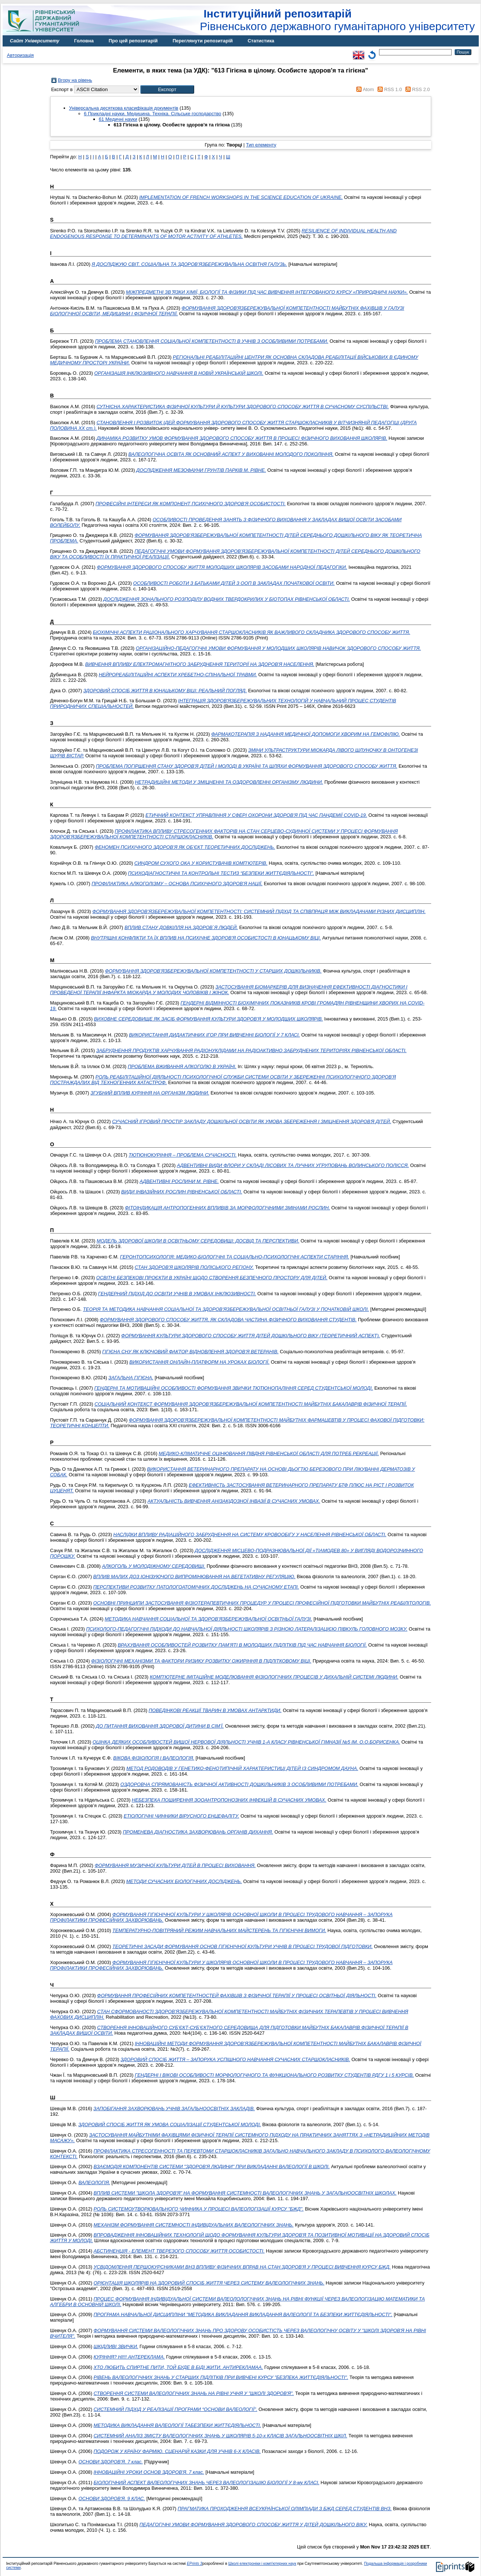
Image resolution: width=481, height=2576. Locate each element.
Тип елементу (261, 145)
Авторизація (20, 55)
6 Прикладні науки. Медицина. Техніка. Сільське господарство (152, 113)
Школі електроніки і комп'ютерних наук (262, 2564)
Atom (368, 89)
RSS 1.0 (393, 89)
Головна (84, 40)
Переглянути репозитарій (203, 40)
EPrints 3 (194, 2564)
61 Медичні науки (118, 119)
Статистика (261, 40)
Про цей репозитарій (133, 40)
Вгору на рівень (75, 80)
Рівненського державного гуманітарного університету (337, 19)
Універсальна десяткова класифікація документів (124, 108)
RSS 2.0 (421, 89)
